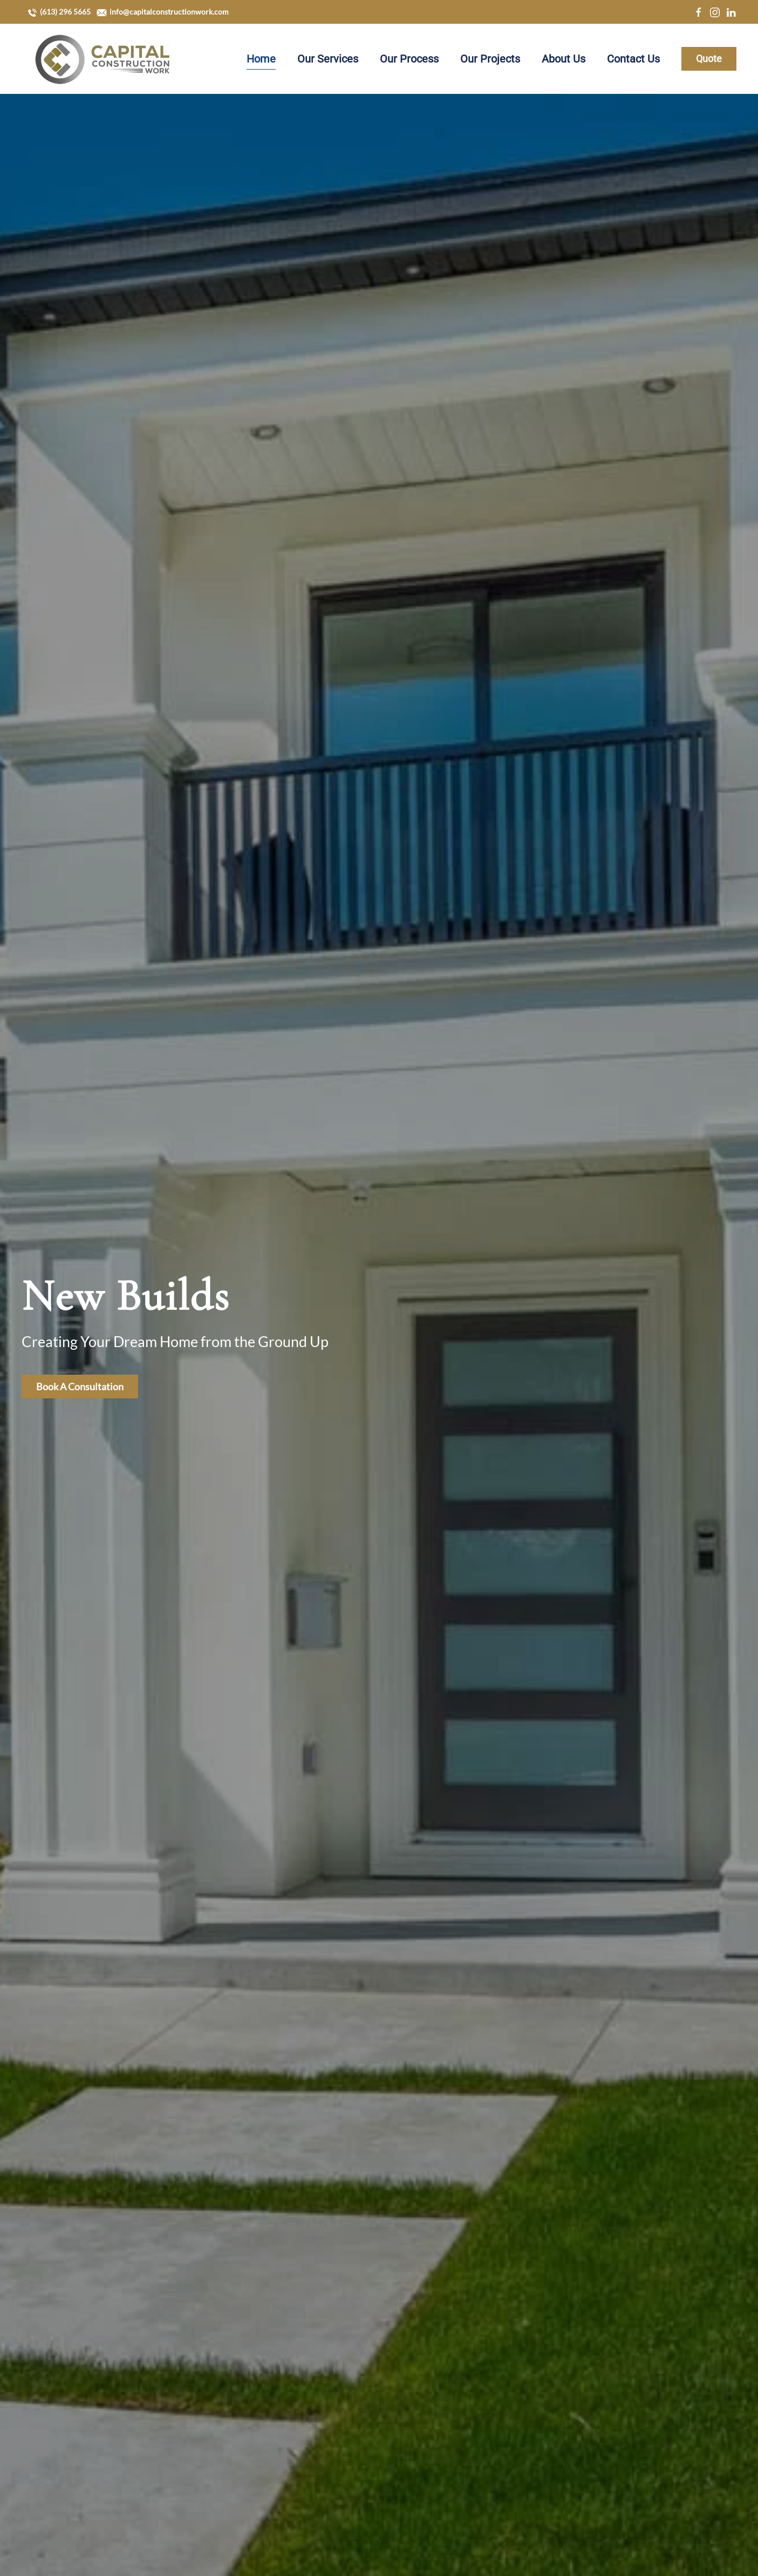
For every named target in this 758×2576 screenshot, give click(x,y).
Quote (709, 58)
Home (261, 58)
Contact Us (633, 58)
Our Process (409, 58)
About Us (563, 58)
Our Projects (490, 58)
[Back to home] (102, 59)
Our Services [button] (327, 58)
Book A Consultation (80, 1386)
